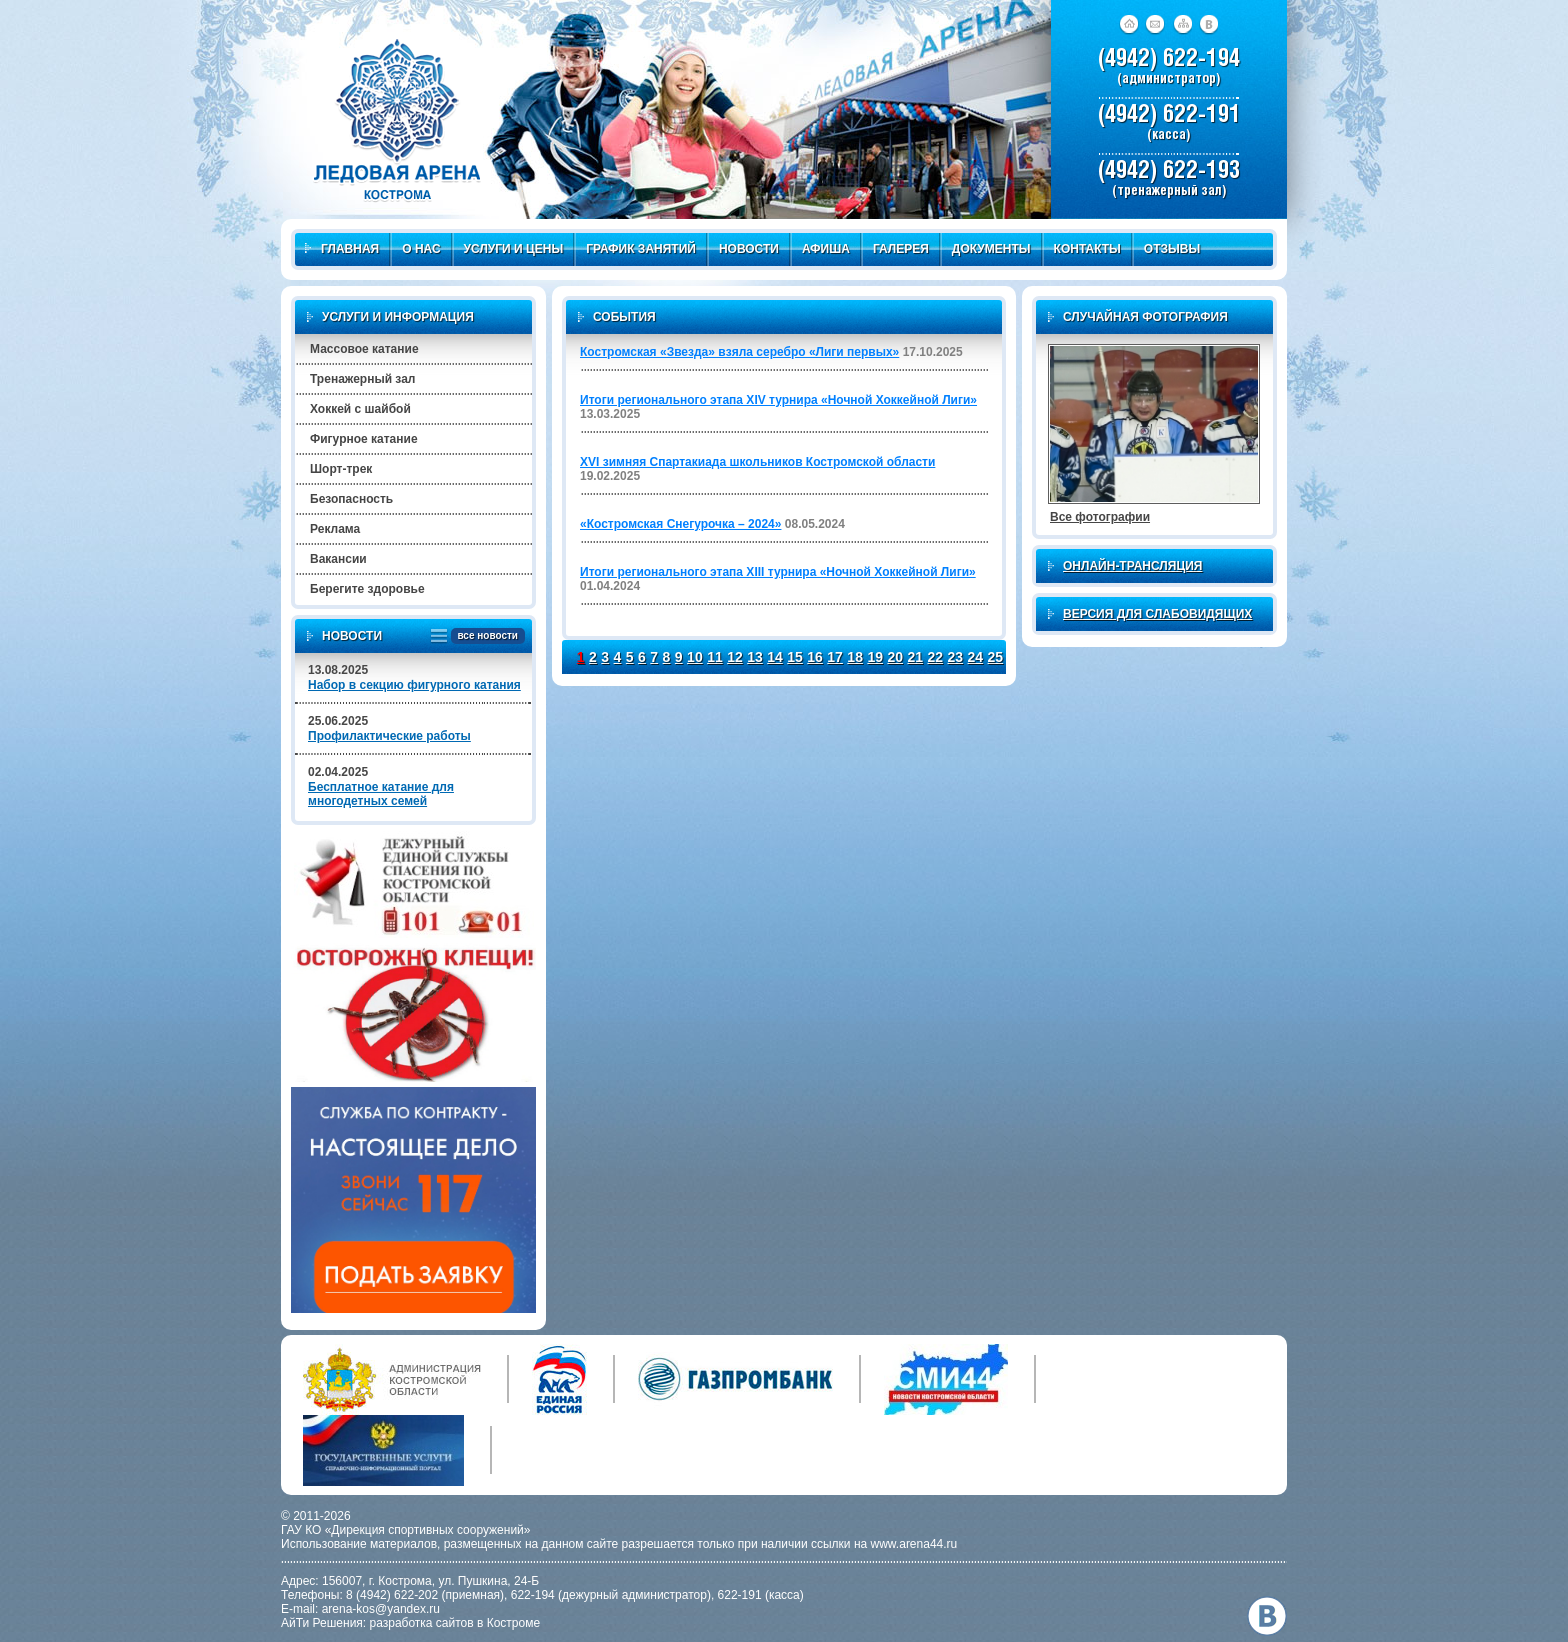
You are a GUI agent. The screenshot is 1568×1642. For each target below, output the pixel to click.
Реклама (335, 529)
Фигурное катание (364, 439)
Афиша (826, 249)
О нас (421, 249)
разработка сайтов (422, 1623)
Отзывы (1172, 249)
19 (875, 657)
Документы (991, 249)
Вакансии (338, 559)
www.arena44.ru (914, 1544)
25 (996, 657)
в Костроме (508, 1623)
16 (815, 657)
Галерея (901, 249)
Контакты (1087, 249)
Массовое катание (364, 349)
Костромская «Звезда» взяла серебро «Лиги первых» (739, 352)
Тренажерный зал (362, 379)
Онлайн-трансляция (1132, 566)
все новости (484, 636)
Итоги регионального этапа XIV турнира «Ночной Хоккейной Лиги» (778, 400)
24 (976, 657)
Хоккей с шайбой (360, 409)
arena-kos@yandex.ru (381, 1609)
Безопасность (351, 499)
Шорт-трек (341, 469)
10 (695, 657)
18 (855, 657)
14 (775, 657)
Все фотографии (1100, 517)
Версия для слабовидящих (1157, 614)
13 (755, 657)
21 (915, 657)
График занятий (641, 249)
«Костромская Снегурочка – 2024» (680, 524)
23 (956, 657)
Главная (342, 249)
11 (715, 657)
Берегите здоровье (367, 589)
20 (895, 657)
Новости (749, 249)
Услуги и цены (514, 249)
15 (795, 657)
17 (835, 657)
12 (735, 657)
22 (935, 657)
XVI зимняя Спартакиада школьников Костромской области (757, 462)
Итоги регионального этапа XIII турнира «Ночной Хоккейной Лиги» (778, 572)
